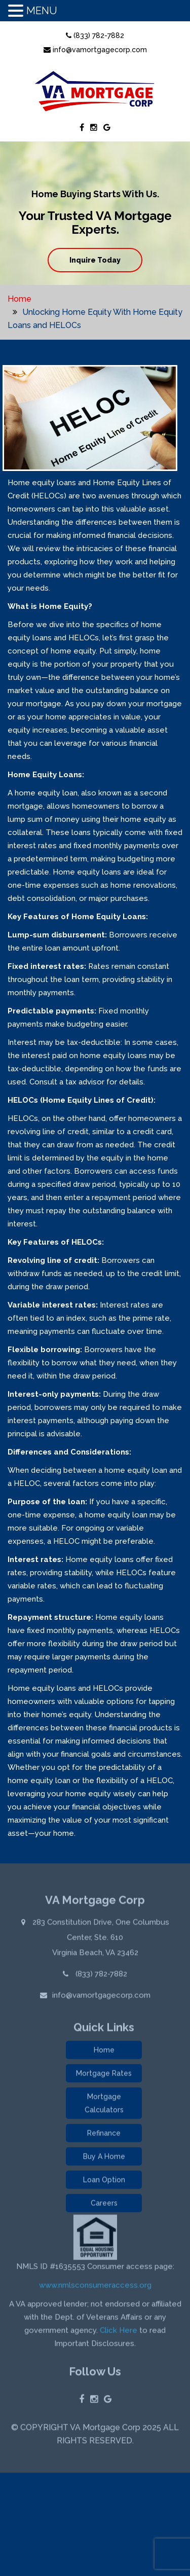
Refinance (104, 2135)
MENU (41, 11)
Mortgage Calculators (104, 2105)
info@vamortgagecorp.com (95, 50)
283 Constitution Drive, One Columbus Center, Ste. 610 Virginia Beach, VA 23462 (99, 1938)
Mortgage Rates (104, 2075)
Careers (104, 2205)
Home (19, 299)
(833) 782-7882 (95, 35)
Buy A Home (104, 2158)
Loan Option (104, 2182)
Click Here (118, 2331)
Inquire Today (95, 260)
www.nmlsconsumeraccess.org (95, 2286)
